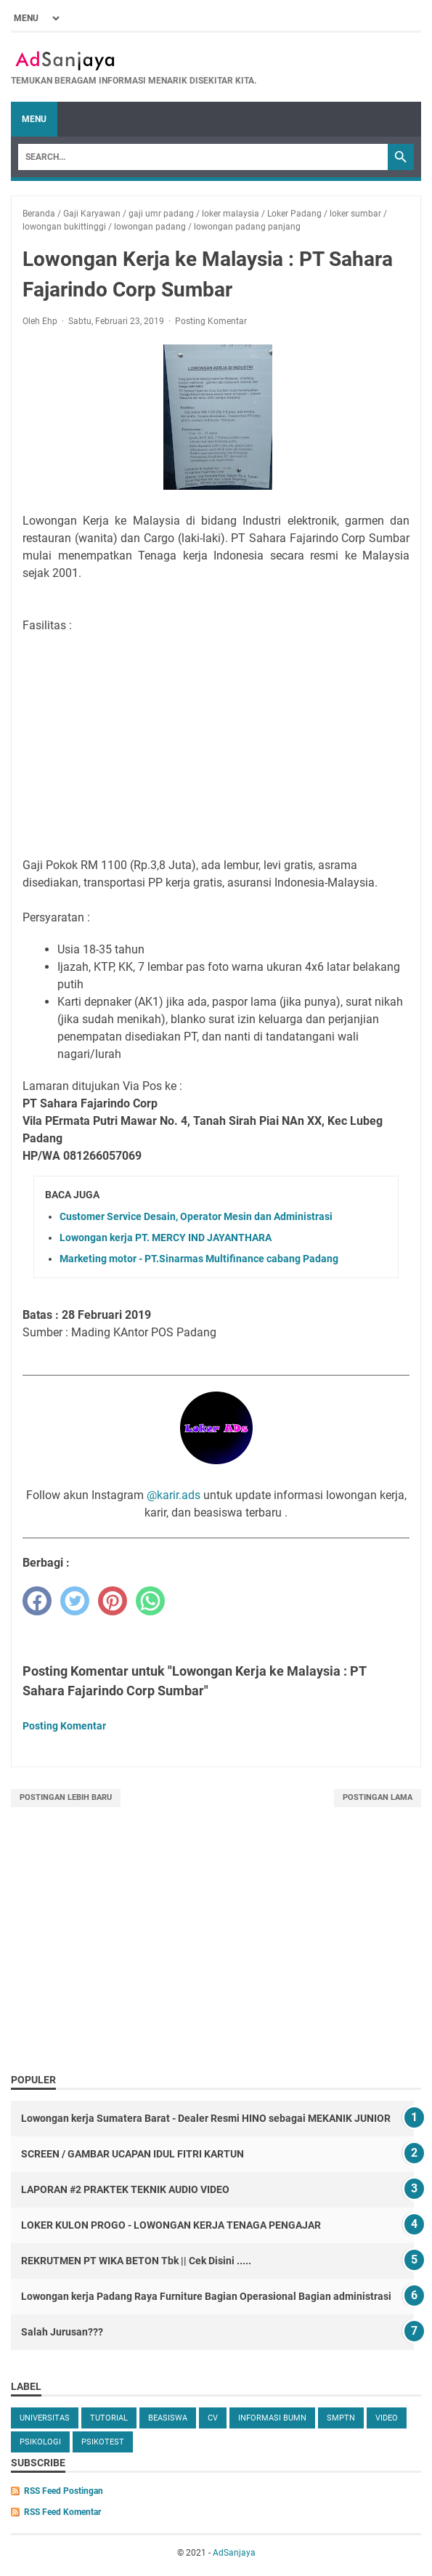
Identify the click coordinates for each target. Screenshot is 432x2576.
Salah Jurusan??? (62, 2332)
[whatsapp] (150, 1600)
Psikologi (40, 2442)
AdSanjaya (234, 2553)
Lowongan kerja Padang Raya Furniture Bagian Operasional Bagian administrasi (206, 2296)
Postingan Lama (377, 1797)
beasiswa (167, 2418)
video (386, 2418)
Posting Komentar (211, 321)
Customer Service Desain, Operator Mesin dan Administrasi (196, 1216)
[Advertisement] (216, 1956)
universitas (45, 2418)
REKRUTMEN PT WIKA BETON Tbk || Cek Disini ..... (136, 2260)
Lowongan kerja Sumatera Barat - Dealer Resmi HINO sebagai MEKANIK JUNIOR (206, 2118)
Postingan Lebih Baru (66, 1797)
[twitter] (74, 1600)
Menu (34, 119)
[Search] (203, 157)
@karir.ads (173, 1495)
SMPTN (341, 2418)
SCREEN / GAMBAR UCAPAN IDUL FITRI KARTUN (132, 2154)
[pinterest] (112, 1600)
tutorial (109, 2418)
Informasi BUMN (272, 2418)
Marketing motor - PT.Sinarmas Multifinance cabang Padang (199, 1258)
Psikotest (102, 2442)
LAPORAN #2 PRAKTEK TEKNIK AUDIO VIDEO (125, 2189)
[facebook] (37, 1600)
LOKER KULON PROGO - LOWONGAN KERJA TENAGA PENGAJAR (171, 2225)
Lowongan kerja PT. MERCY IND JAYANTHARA (166, 1237)
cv (213, 2418)
